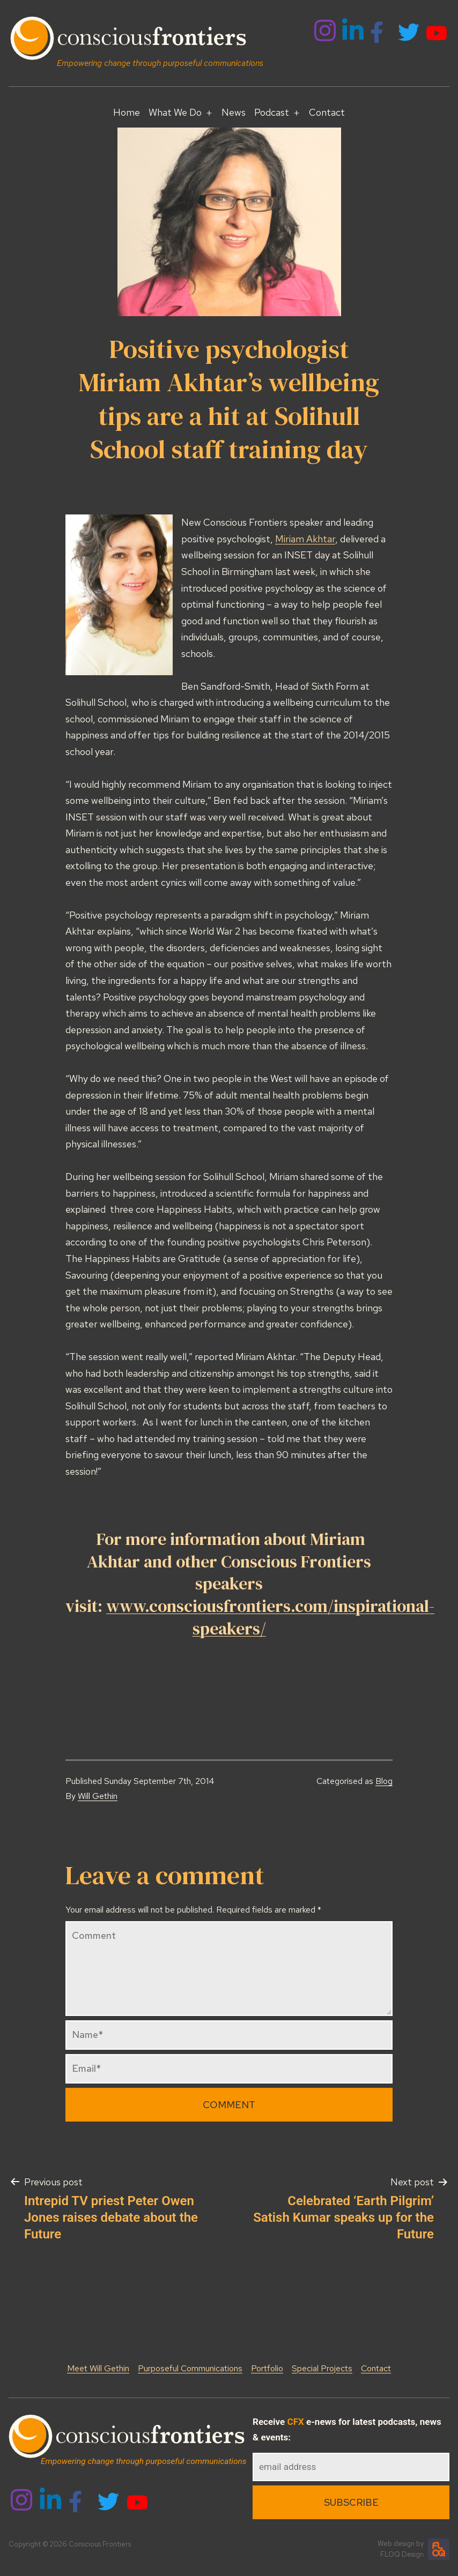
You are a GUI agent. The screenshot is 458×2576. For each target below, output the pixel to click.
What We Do (175, 112)
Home (126, 112)
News (233, 112)
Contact (327, 112)
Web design (396, 2543)
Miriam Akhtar (305, 539)
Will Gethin (97, 1796)
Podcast (271, 112)
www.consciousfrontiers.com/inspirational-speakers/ (270, 1617)
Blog (384, 1781)
